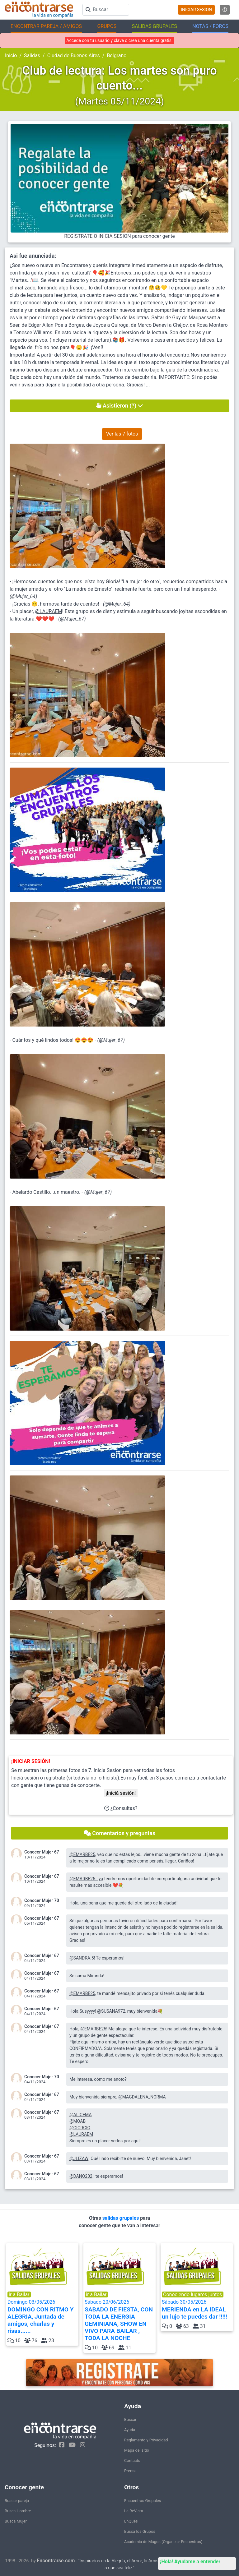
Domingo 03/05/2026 (42, 2316)
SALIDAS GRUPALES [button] (154, 26)
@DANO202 (80, 2176)
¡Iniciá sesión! (121, 1793)
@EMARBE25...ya (86, 1878)
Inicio (11, 55)
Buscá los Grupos (139, 2531)
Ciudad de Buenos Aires (73, 55)
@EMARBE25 (82, 1854)
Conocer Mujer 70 (41, 1900)
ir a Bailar (19, 2294)
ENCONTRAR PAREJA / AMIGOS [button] (46, 26)
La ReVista (133, 2511)
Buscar (130, 2419)
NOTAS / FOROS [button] (210, 26)
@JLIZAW (78, 2158)
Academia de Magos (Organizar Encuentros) (163, 2541)
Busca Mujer (16, 2521)
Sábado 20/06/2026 (119, 2320)
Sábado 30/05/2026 (197, 2309)
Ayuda (129, 2429)
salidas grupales (121, 2218)
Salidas (32, 55)
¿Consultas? (121, 1808)
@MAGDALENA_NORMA (142, 2096)
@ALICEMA (80, 2114)
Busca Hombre (18, 2511)
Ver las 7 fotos (122, 434)
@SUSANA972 (111, 2011)
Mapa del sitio (136, 2450)
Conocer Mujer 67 (41, 1852)
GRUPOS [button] (106, 26)
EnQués (131, 2521)
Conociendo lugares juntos (192, 2294)
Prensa (130, 2470)
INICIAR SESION (196, 9)
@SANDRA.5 (81, 1957)
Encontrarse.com (56, 2561)
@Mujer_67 (72, 619)
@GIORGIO (79, 2127)
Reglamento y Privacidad (146, 2440)
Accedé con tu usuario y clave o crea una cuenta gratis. (119, 40)
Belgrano (116, 55)
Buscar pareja (17, 2500)
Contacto (132, 2460)
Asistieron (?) (119, 405)
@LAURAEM (48, 611)
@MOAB (77, 2121)
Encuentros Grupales (142, 2500)
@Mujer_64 (23, 596)
